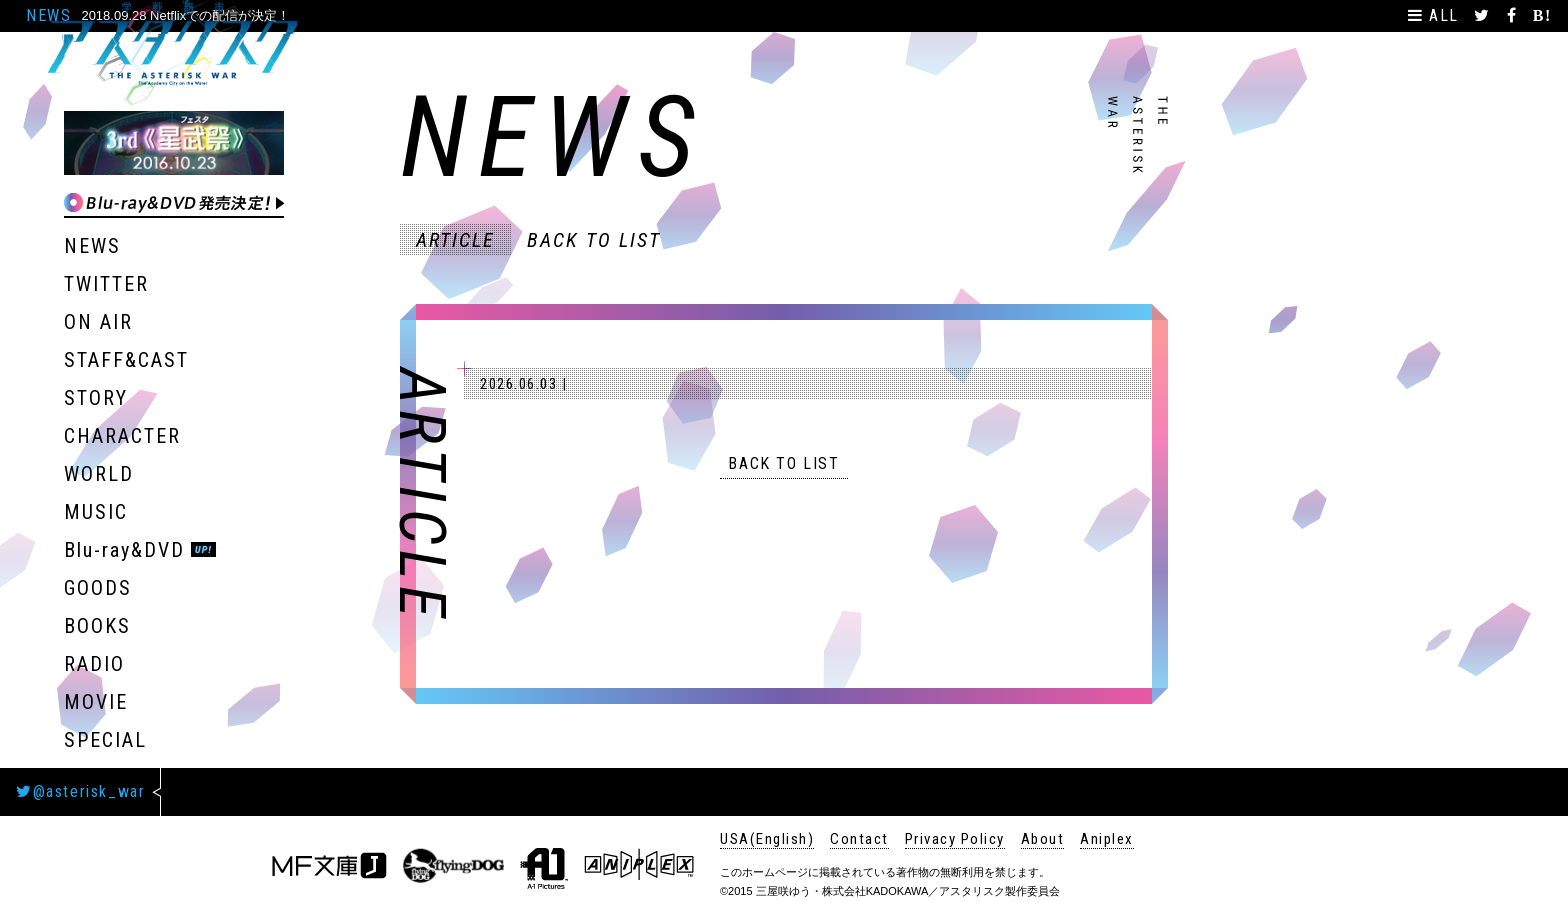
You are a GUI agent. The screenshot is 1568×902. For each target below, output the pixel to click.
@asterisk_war (80, 791)
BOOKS (97, 626)
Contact (859, 839)
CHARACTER (122, 436)
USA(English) (767, 839)
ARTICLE (455, 240)
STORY (96, 398)
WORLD (99, 474)
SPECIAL (105, 740)
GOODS (98, 588)
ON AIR (98, 322)
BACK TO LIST (594, 240)
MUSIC (96, 512)
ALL (1436, 15)
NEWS (92, 246)
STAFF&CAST (126, 360)
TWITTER (106, 284)
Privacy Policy (955, 839)
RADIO (94, 664)
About (1043, 839)
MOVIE (96, 702)
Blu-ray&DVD (124, 550)
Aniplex (1107, 839)
